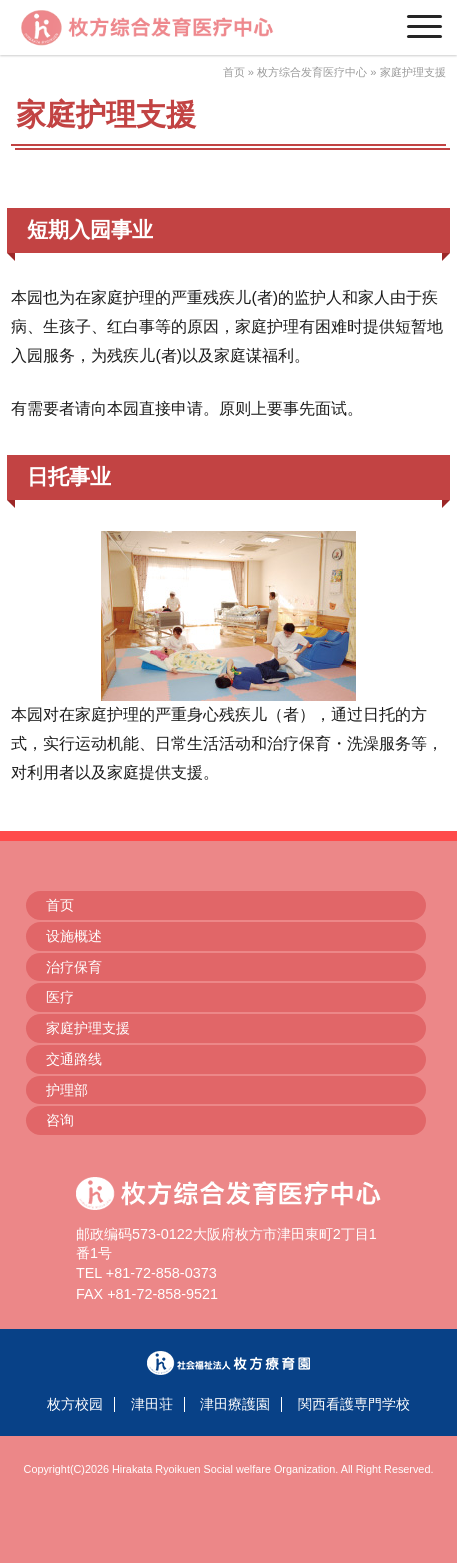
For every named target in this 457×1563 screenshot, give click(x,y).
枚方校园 (75, 1404)
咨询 (60, 1120)
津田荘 (152, 1404)
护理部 (67, 1090)
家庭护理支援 (88, 1028)
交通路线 (74, 1059)
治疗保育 (74, 967)
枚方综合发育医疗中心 (312, 72)
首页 (234, 72)
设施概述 (74, 936)
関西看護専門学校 (354, 1404)
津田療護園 (235, 1404)
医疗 (60, 997)
